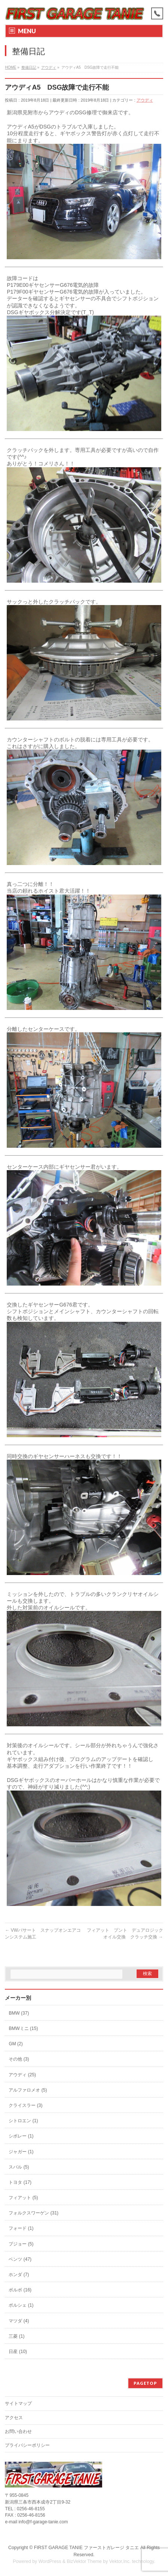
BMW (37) (19, 2013)
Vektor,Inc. (120, 2561)
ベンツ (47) (20, 2259)
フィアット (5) (23, 2197)
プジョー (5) (21, 2244)
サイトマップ (18, 2403)
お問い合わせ (18, 2431)
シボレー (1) (21, 2136)
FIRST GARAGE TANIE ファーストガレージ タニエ (86, 2547)
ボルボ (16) (20, 2290)
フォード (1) (21, 2228)
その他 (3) (19, 2059)
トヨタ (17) (20, 2182)
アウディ (145, 100)
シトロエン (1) (23, 2120)
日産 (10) (18, 2351)
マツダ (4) (19, 2321)
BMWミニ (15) (23, 2028)
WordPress (50, 2561)
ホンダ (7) (19, 2274)
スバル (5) (19, 2167)
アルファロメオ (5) (28, 2090)
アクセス (14, 2417)
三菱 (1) (16, 2336)
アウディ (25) (22, 2074)
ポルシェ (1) (21, 2305)
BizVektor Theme (84, 2561)
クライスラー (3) (25, 2105)
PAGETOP (145, 2383)
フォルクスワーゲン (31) (33, 2213)
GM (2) (15, 2043)
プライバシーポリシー (27, 2445)
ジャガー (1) (21, 2151)
